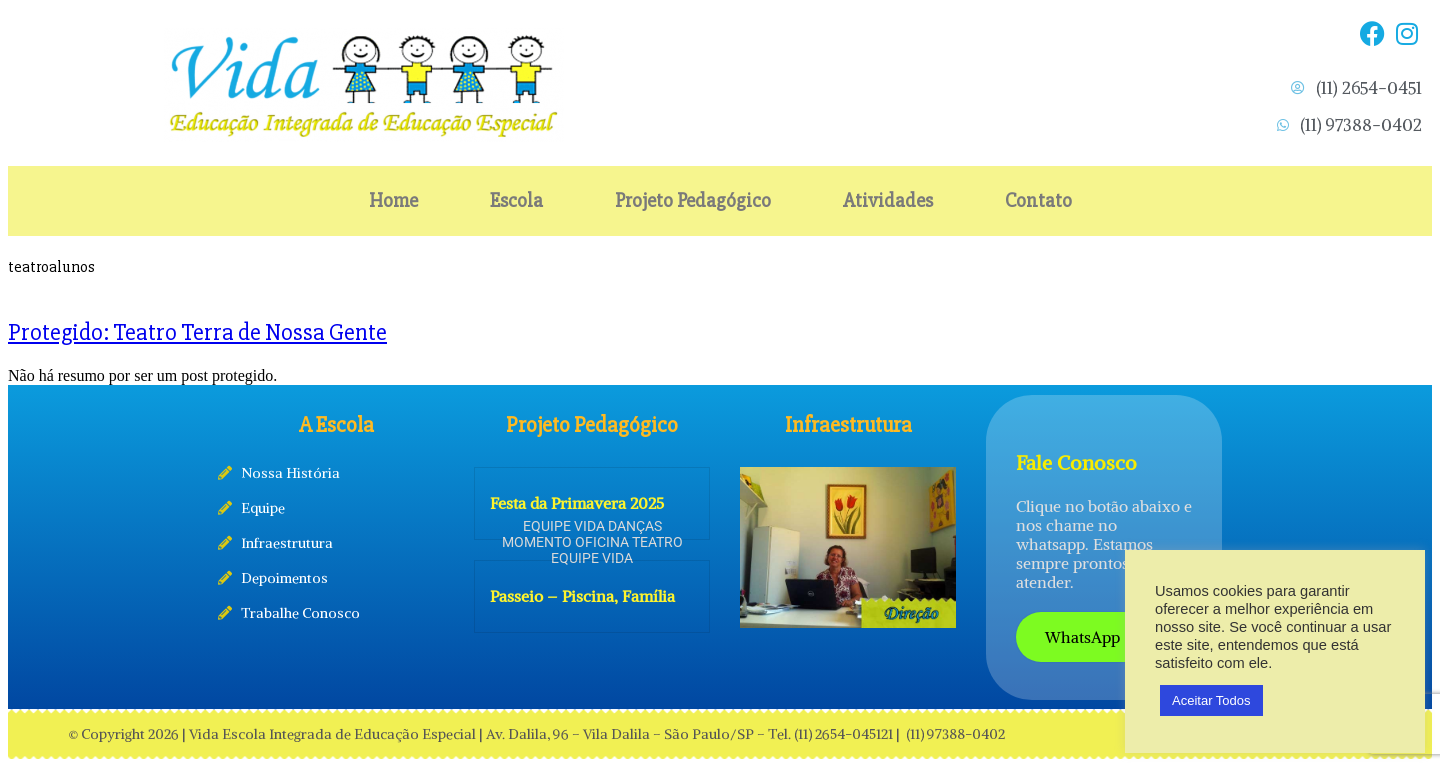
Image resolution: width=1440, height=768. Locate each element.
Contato (1038, 200)
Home (393, 200)
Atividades (888, 200)
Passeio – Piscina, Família (582, 596)
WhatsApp (1083, 637)
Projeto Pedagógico (693, 200)
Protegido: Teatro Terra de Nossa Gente (197, 332)
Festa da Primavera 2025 (577, 503)
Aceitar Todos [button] (1211, 700)
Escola (516, 200)
